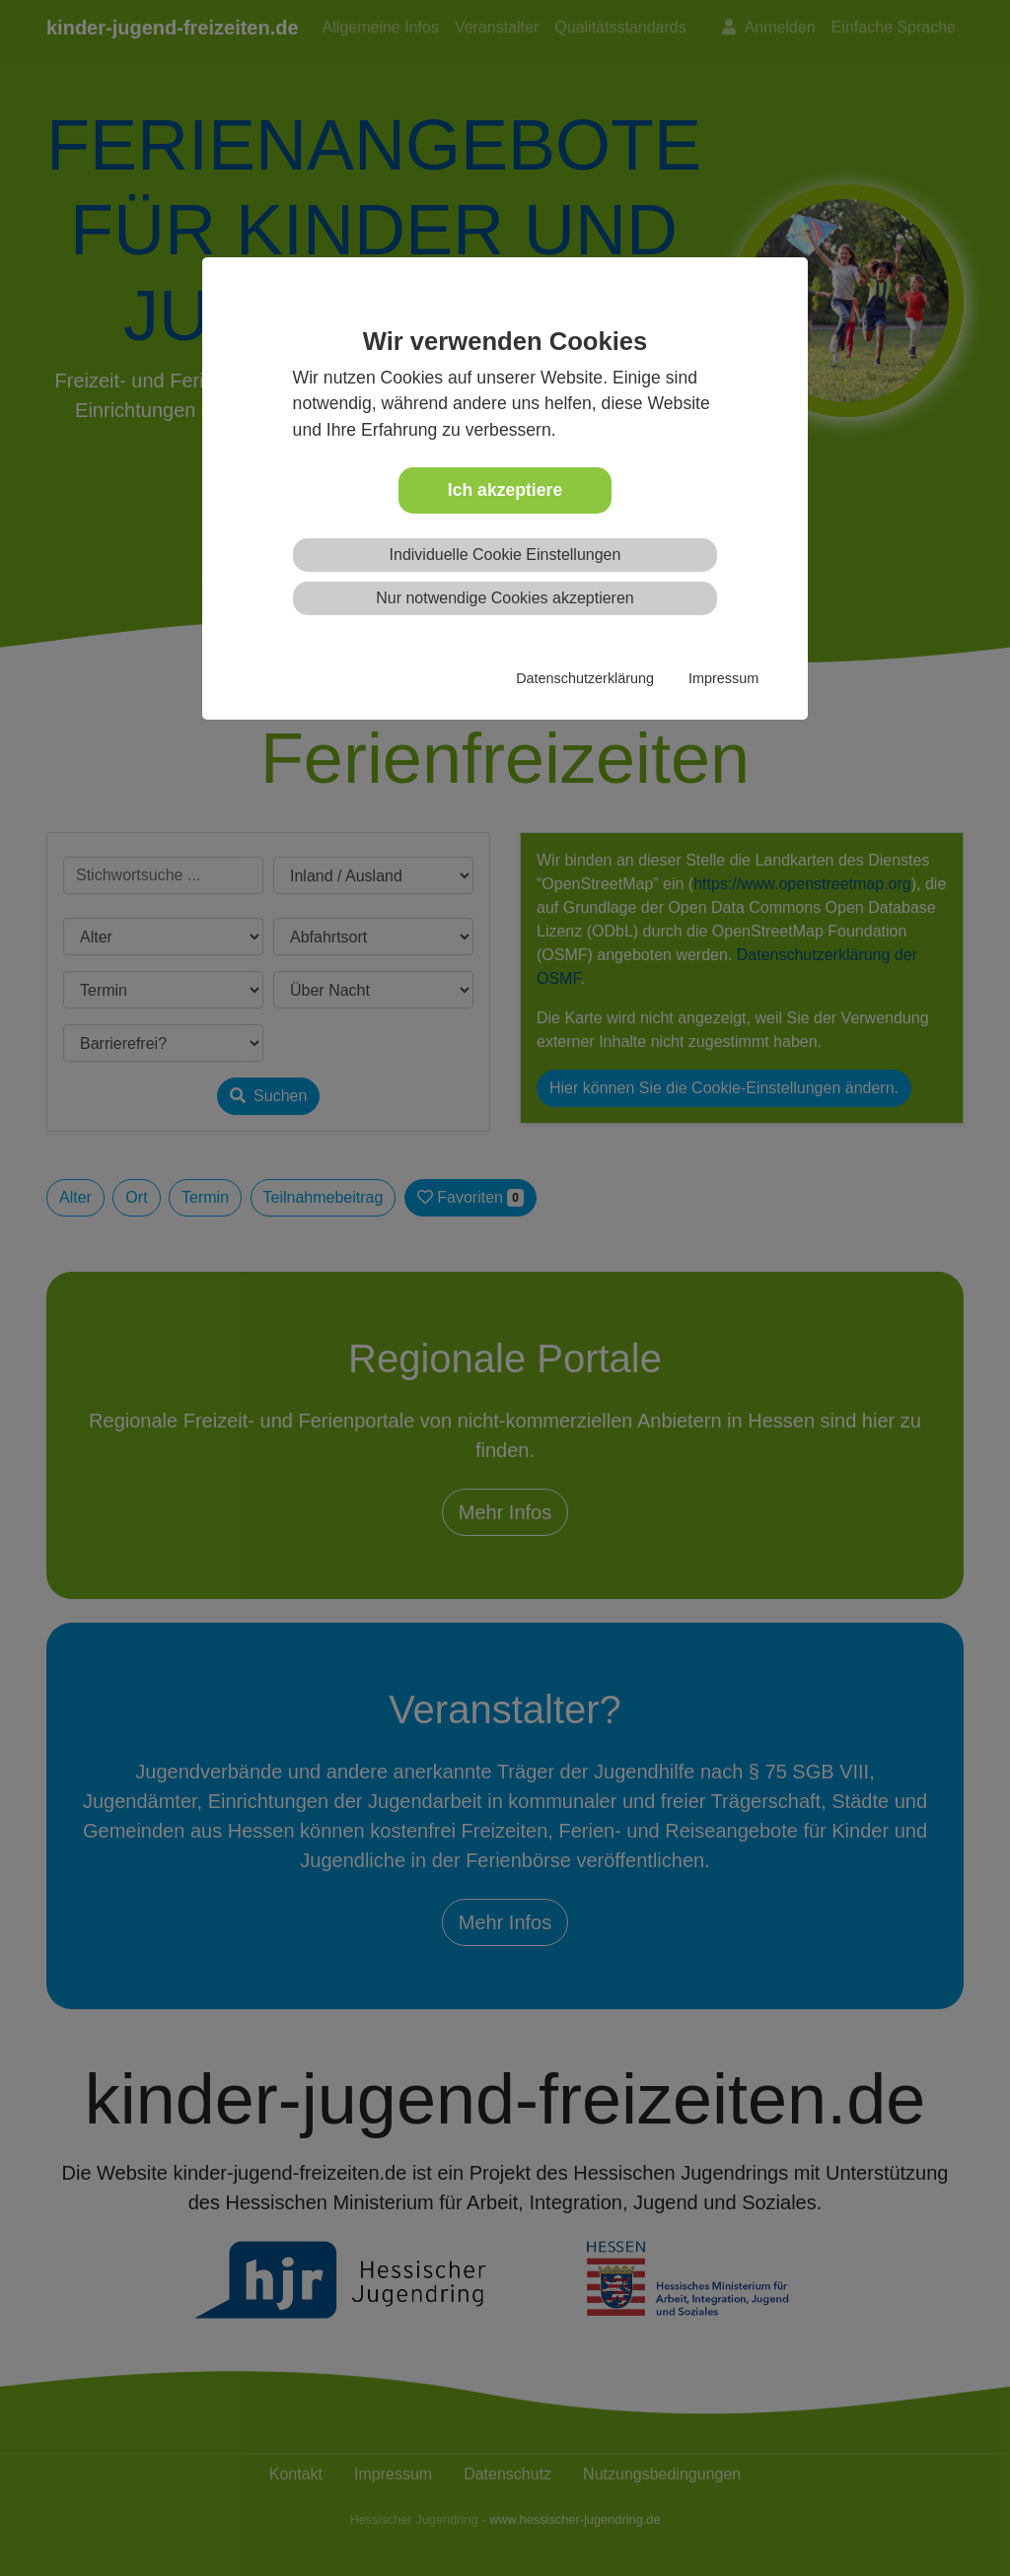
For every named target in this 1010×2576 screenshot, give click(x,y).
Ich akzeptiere (505, 490)
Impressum (723, 678)
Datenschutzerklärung (585, 678)
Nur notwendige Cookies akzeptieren (504, 598)
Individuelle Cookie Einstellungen (505, 554)
